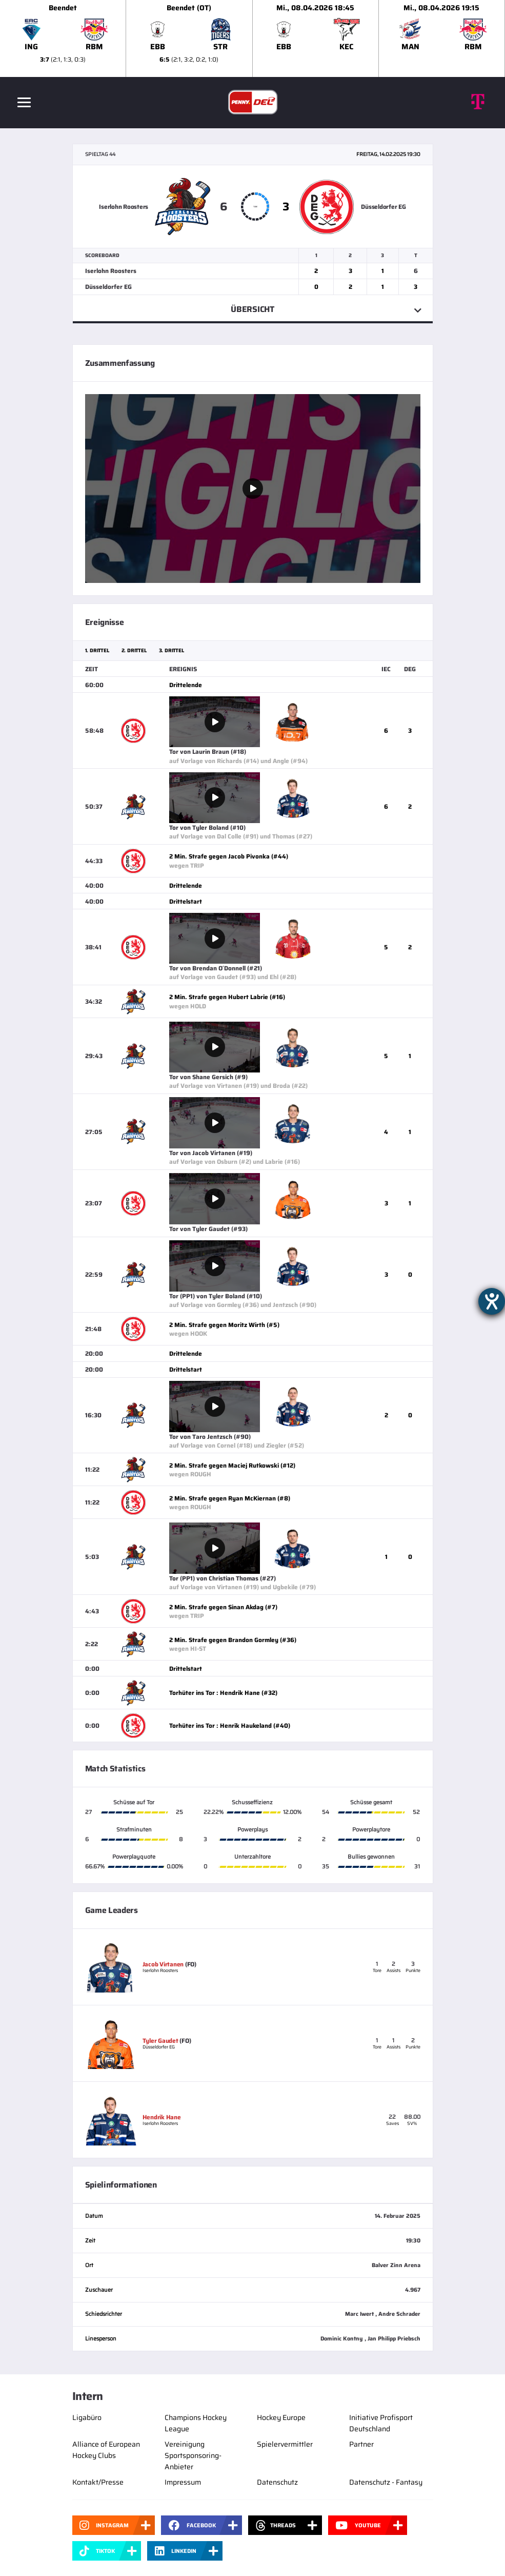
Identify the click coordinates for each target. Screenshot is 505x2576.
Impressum (183, 2482)
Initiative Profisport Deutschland (381, 2423)
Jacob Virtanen (163, 1964)
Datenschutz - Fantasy (385, 2482)
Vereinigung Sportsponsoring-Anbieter (193, 2455)
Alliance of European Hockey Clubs (106, 2449)
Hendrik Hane (162, 2117)
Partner (361, 2444)
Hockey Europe (281, 2417)
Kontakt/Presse (98, 2482)
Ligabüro (87, 2417)
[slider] (252, 38)
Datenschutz (277, 2482)
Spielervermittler (285, 2444)
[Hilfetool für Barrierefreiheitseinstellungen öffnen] (491, 1301)
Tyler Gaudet (160, 2040)
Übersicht (252, 309)
